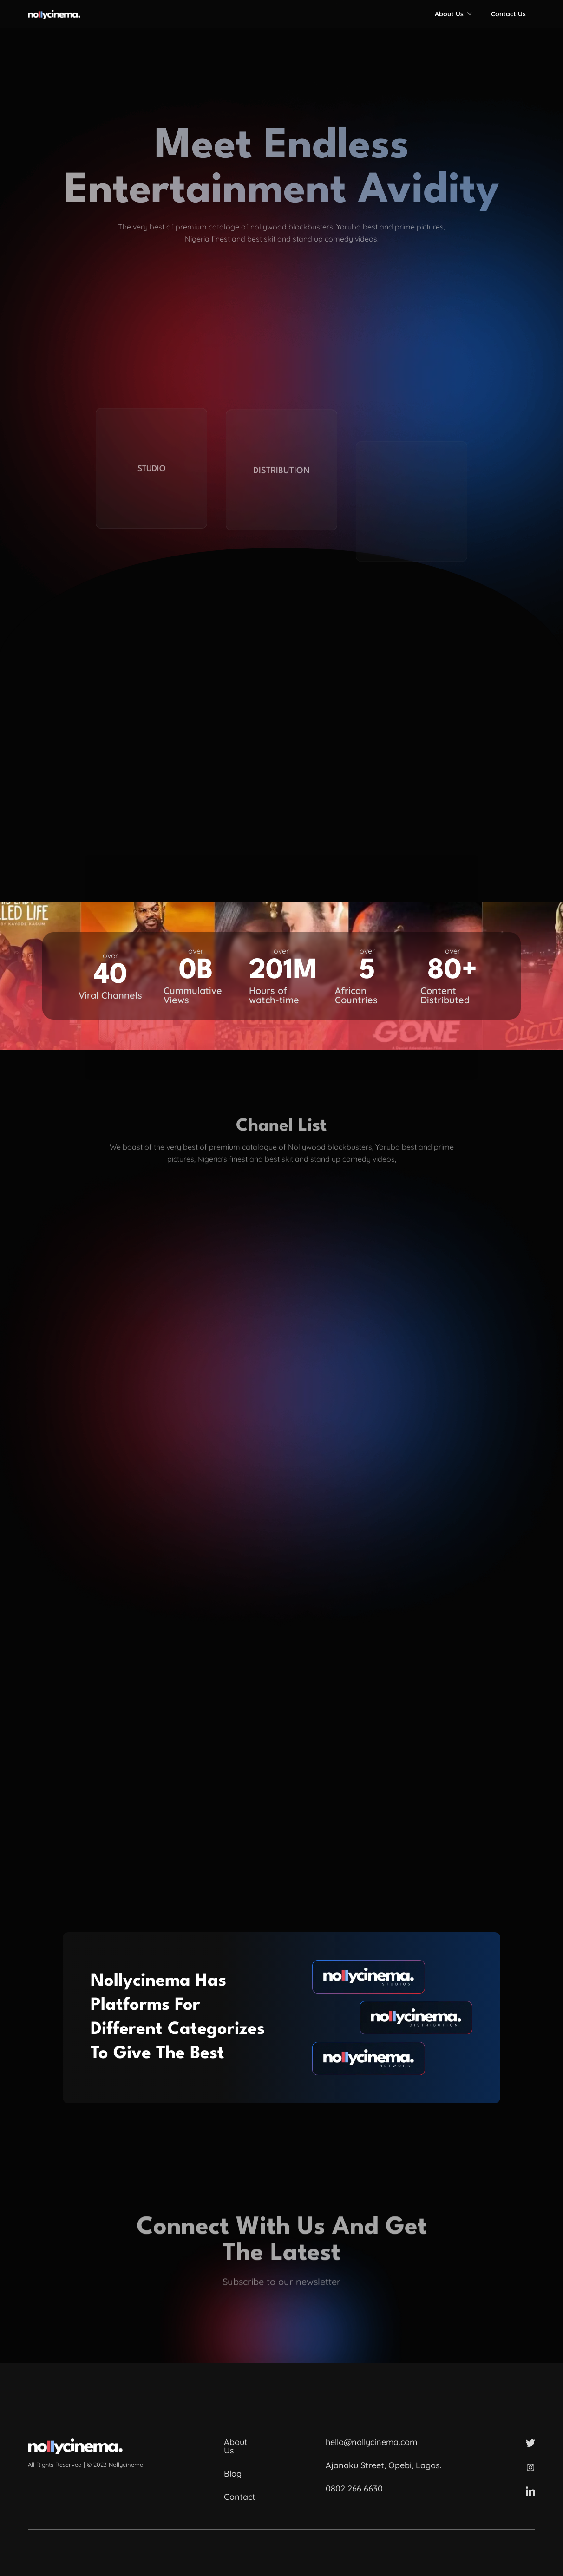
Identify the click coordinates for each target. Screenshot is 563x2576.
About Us (453, 14)
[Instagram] (530, 2466)
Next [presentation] (491, 1361)
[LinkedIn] (530, 2491)
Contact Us (508, 14)
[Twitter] (530, 2442)
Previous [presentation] (71, 1361)
